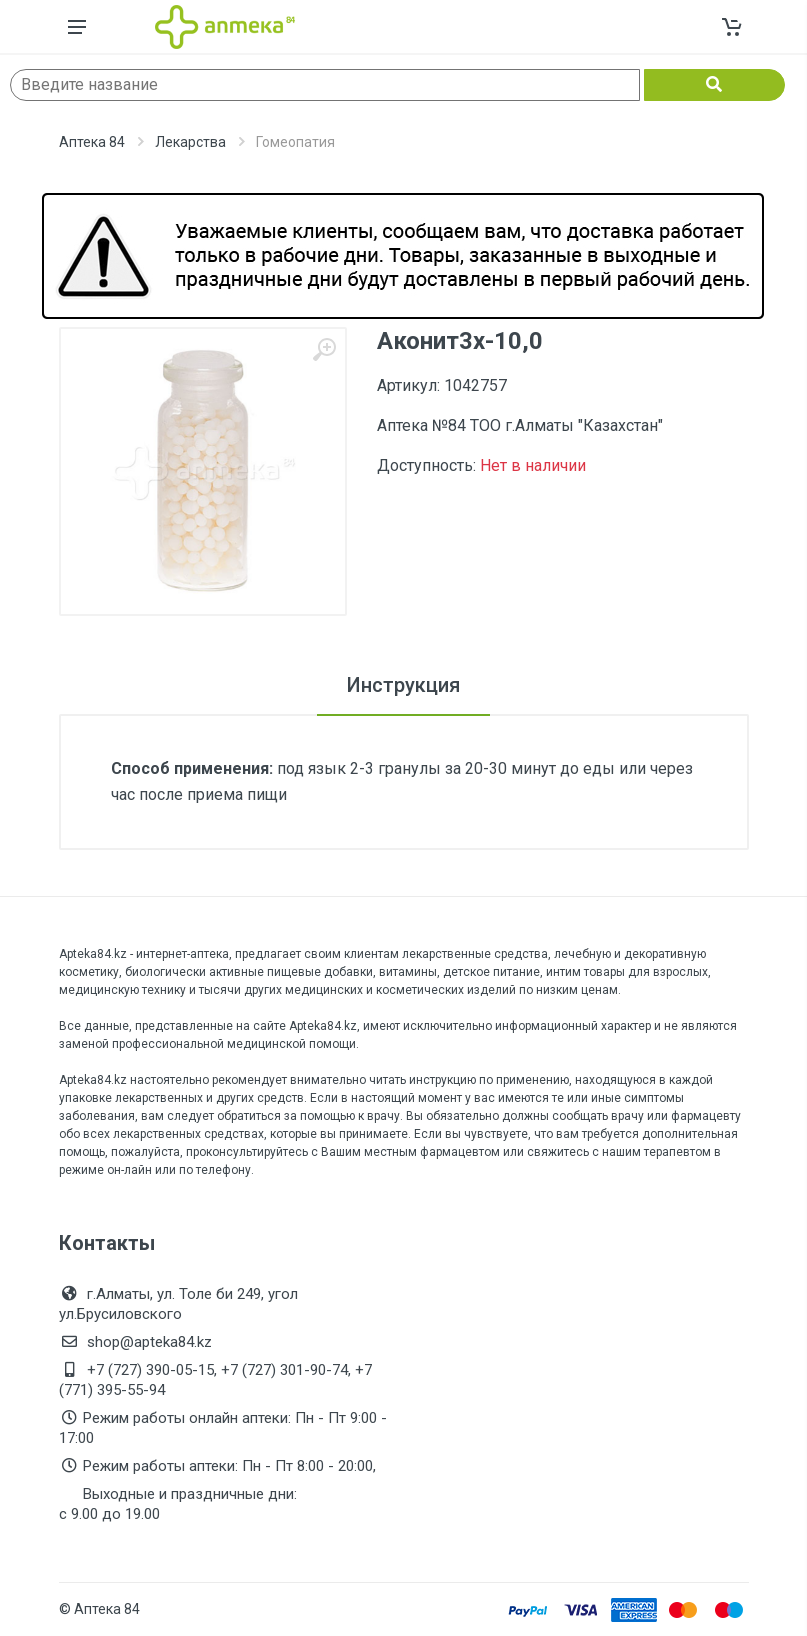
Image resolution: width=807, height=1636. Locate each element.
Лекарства (190, 142)
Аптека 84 (92, 142)
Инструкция (403, 685)
